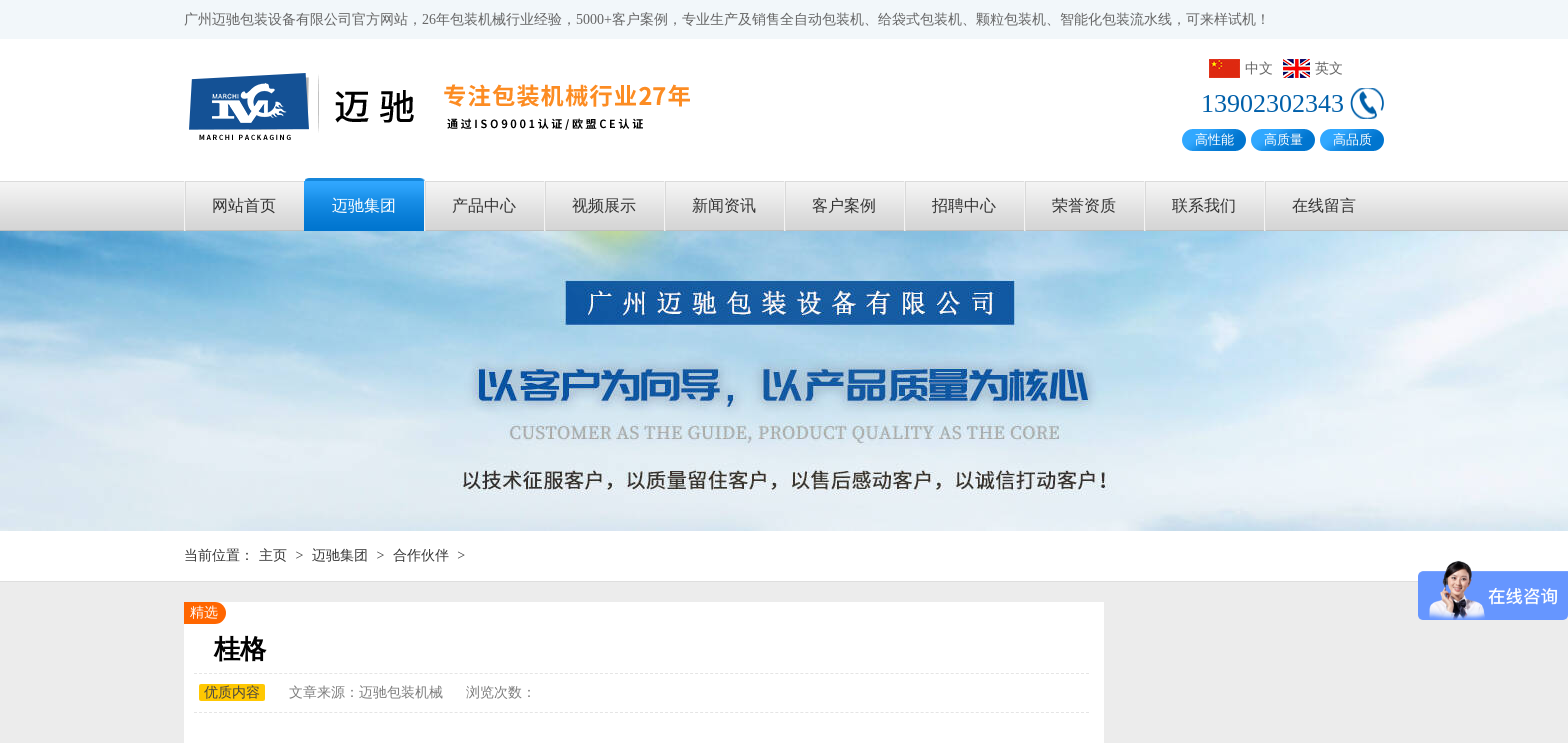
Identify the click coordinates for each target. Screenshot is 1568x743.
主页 (273, 555)
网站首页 (244, 205)
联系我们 (1204, 205)
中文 (1241, 68)
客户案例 (844, 205)
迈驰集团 (364, 205)
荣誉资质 (1084, 205)
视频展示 (604, 205)
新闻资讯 (724, 205)
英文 (1313, 68)
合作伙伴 (421, 555)
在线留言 (1324, 205)
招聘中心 (964, 205)
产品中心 (484, 205)
